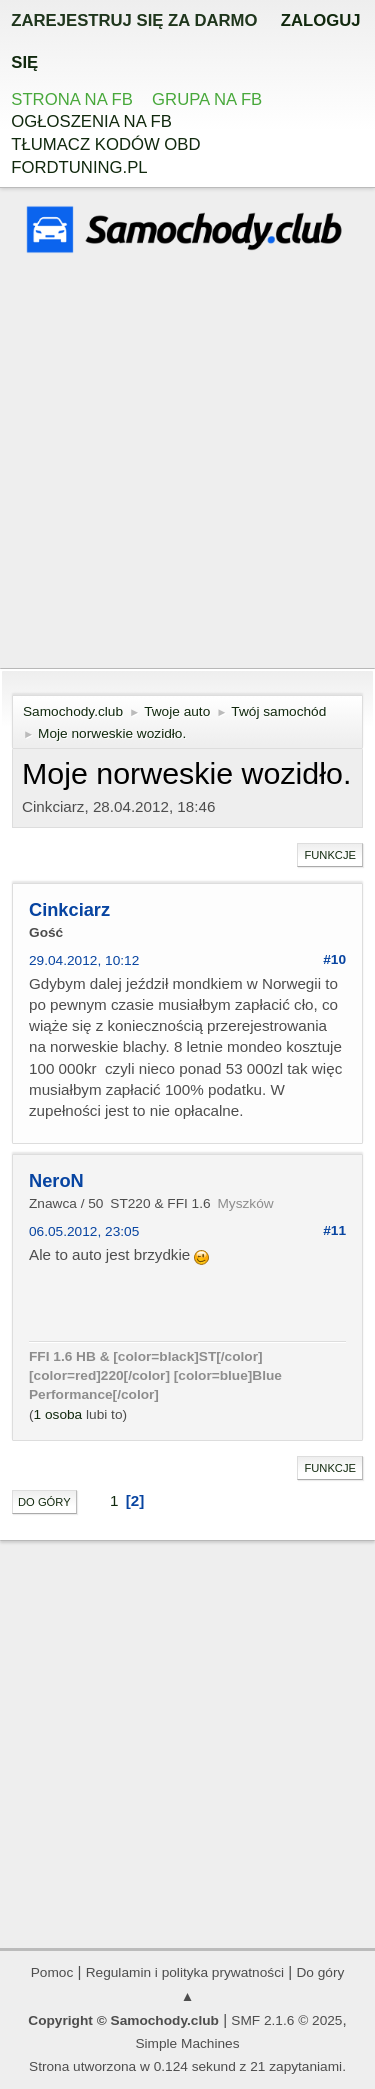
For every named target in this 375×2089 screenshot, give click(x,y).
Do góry (44, 1502)
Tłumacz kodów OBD (105, 144)
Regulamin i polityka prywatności (185, 1972)
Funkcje (330, 855)
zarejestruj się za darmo (134, 20)
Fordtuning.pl (79, 167)
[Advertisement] (187, 463)
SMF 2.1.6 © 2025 (286, 2020)
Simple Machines (187, 2043)
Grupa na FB (207, 99)
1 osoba (58, 1414)
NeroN (56, 1180)
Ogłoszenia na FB (91, 121)
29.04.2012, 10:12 (84, 960)
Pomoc (52, 1972)
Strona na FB (72, 99)
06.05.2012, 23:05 (84, 1231)
